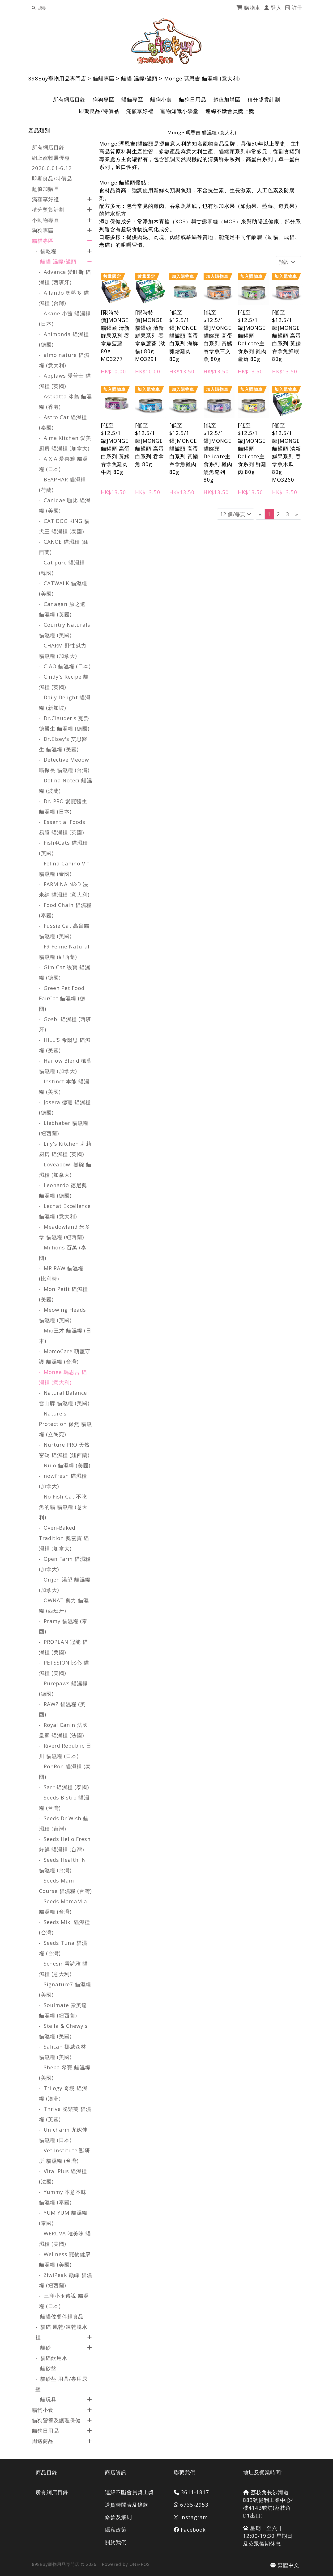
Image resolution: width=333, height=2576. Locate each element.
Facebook (190, 2529)
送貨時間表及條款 (126, 2504)
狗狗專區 (103, 99)
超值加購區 (226, 99)
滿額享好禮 (139, 110)
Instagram (191, 2517)
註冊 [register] (294, 7)
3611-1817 (191, 2492)
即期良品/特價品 (99, 110)
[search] (33, 7)
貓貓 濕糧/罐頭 (139, 78)
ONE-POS (139, 2564)
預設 (288, 261)
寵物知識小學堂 (179, 110)
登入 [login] (273, 7)
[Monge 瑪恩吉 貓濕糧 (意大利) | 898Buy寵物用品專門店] (167, 41)
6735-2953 (191, 2504)
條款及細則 (118, 2517)
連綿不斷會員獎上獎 (229, 110)
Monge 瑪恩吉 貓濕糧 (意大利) (202, 78)
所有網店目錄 (69, 99)
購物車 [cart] (248, 7)
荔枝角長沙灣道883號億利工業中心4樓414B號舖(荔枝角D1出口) (268, 2503)
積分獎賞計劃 (264, 99)
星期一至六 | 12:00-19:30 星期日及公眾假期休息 (268, 2535)
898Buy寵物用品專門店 (57, 78)
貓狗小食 (161, 99)
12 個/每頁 (235, 514)
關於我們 (116, 2542)
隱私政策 (116, 2529)
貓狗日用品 (192, 99)
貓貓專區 (104, 78)
